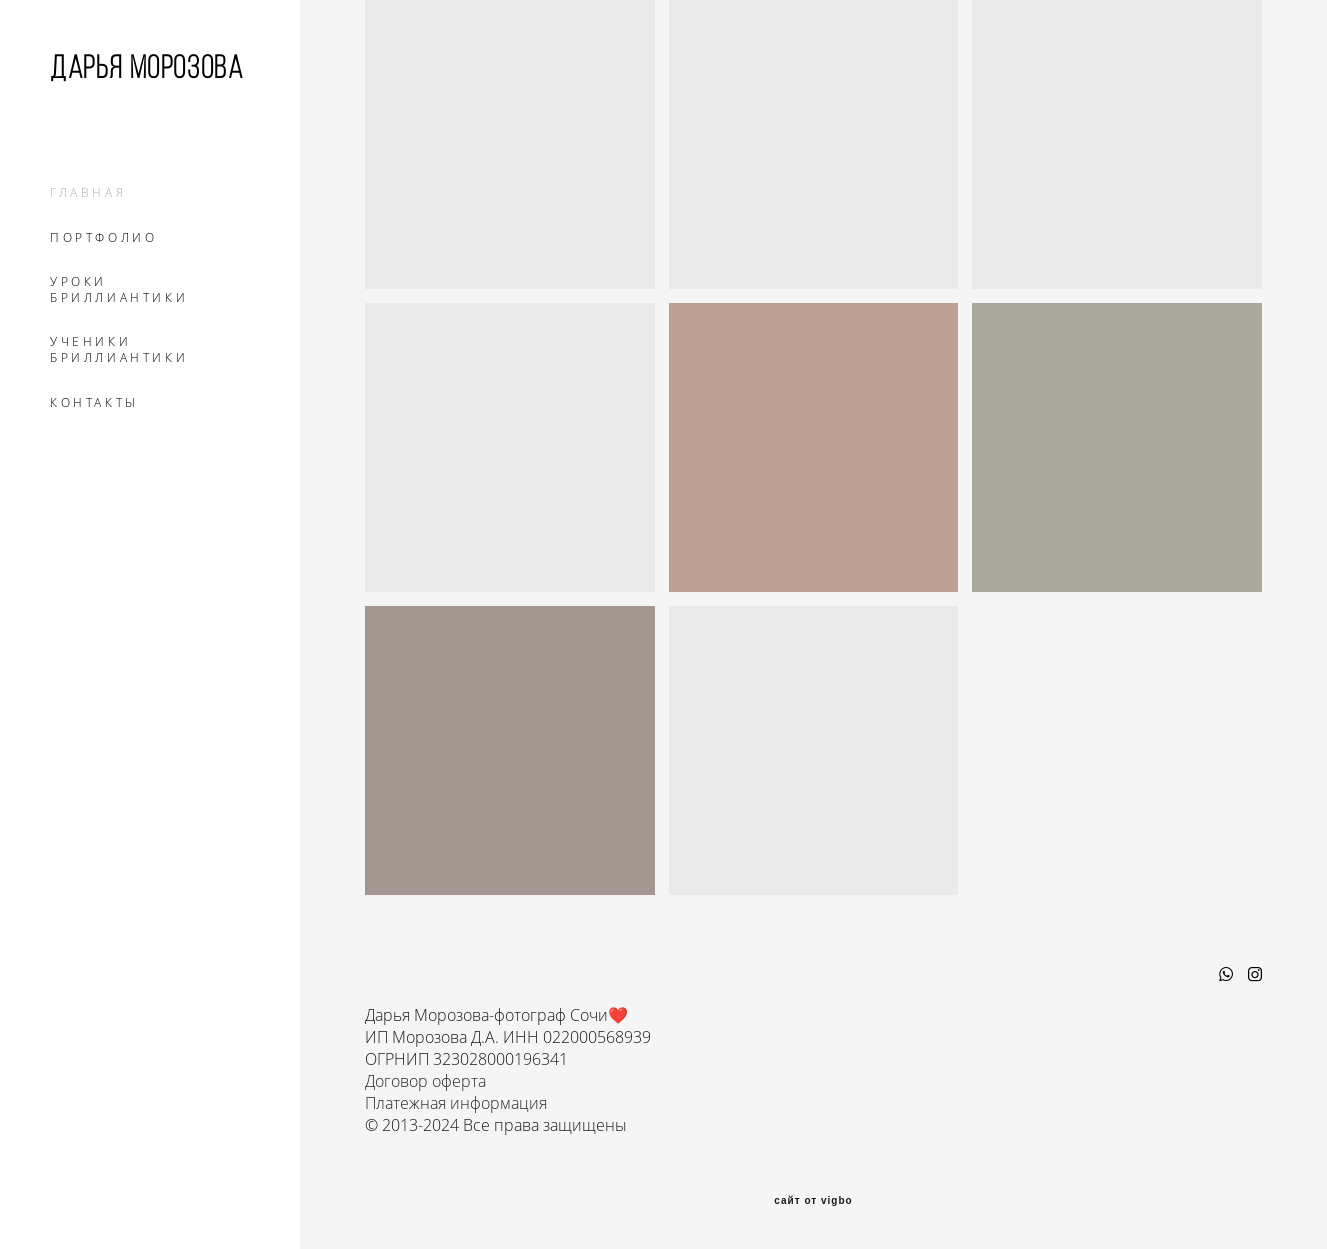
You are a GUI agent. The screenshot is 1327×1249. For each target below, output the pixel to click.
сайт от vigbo (813, 1201)
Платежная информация (456, 1103)
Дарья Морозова (146, 67)
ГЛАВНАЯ (88, 193)
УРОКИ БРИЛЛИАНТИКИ (119, 290)
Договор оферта (425, 1081)
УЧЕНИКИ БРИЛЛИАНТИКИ (119, 350)
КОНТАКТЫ (94, 403)
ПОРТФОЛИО (103, 238)
